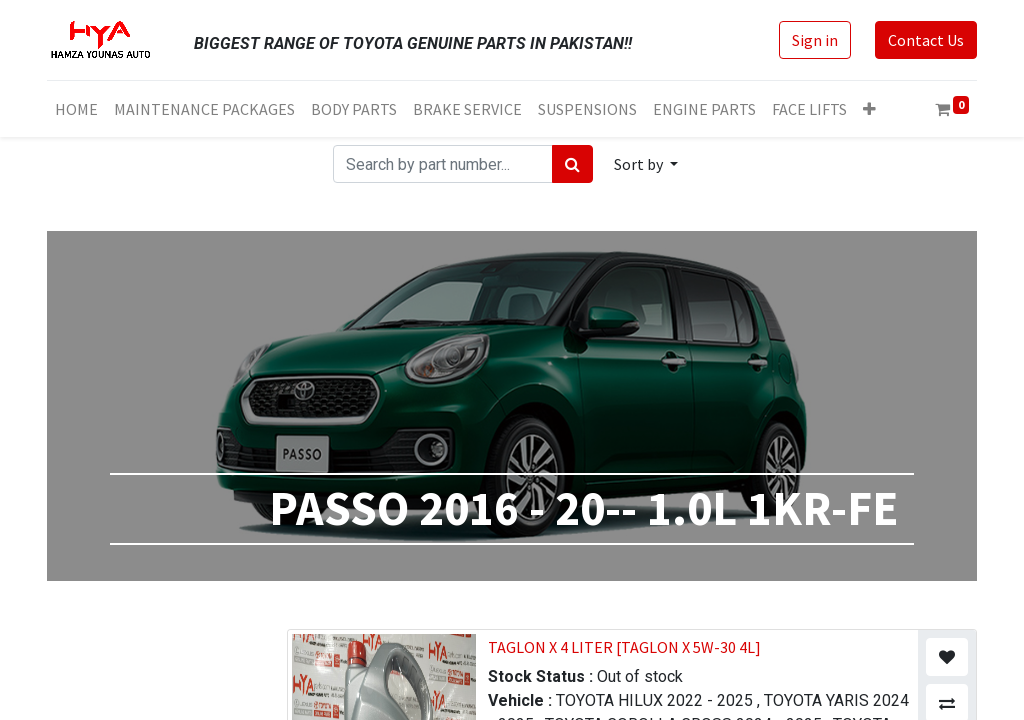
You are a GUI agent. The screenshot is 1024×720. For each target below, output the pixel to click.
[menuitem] (76, 109)
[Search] (572, 164)
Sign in (815, 40)
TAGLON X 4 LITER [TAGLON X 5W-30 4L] (624, 647)
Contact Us (926, 40)
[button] (869, 109)
